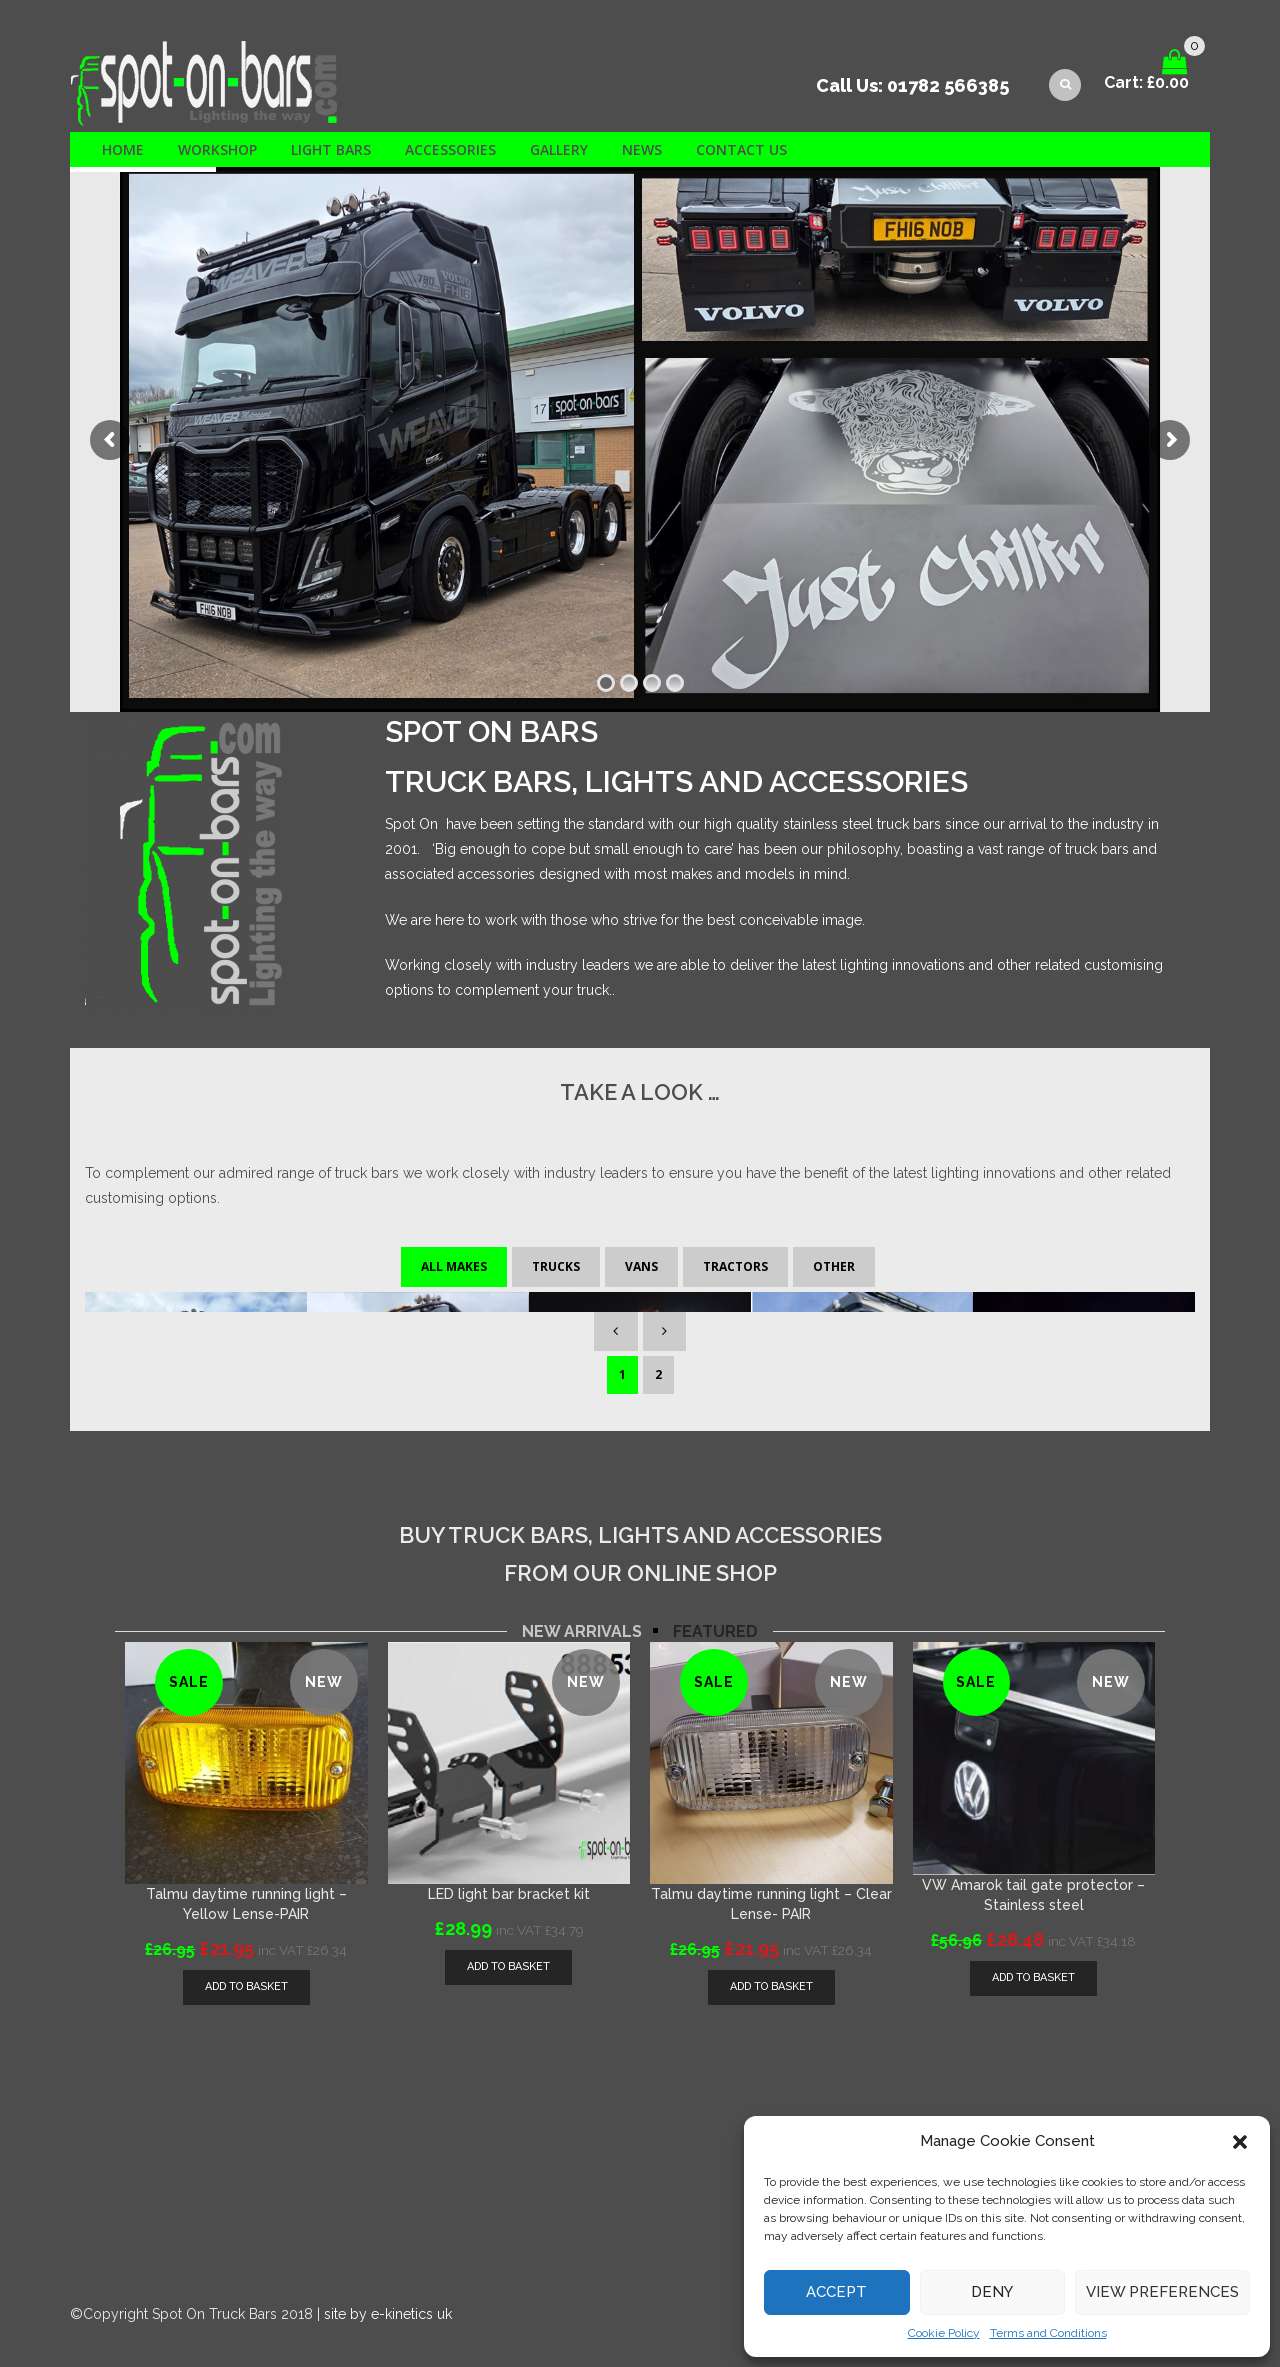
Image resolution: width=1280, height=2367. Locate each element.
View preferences (1162, 2292)
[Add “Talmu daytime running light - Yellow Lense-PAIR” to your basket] (246, 1967)
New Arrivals (582, 1612)
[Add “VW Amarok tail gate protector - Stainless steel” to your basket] (1033, 1958)
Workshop (217, 149)
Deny (992, 2292)
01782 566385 (948, 85)
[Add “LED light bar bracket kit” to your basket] (508, 1947)
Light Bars (331, 149)
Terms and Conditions (1048, 2333)
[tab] (582, 1612)
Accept (836, 2292)
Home (123, 149)
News (642, 149)
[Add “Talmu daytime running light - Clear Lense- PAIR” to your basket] (771, 1967)
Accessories (450, 149)
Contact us (741, 149)
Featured (715, 1612)
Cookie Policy (944, 2333)
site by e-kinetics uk (388, 2294)
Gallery (559, 149)
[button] (1240, 2142)
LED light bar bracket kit (509, 1874)
